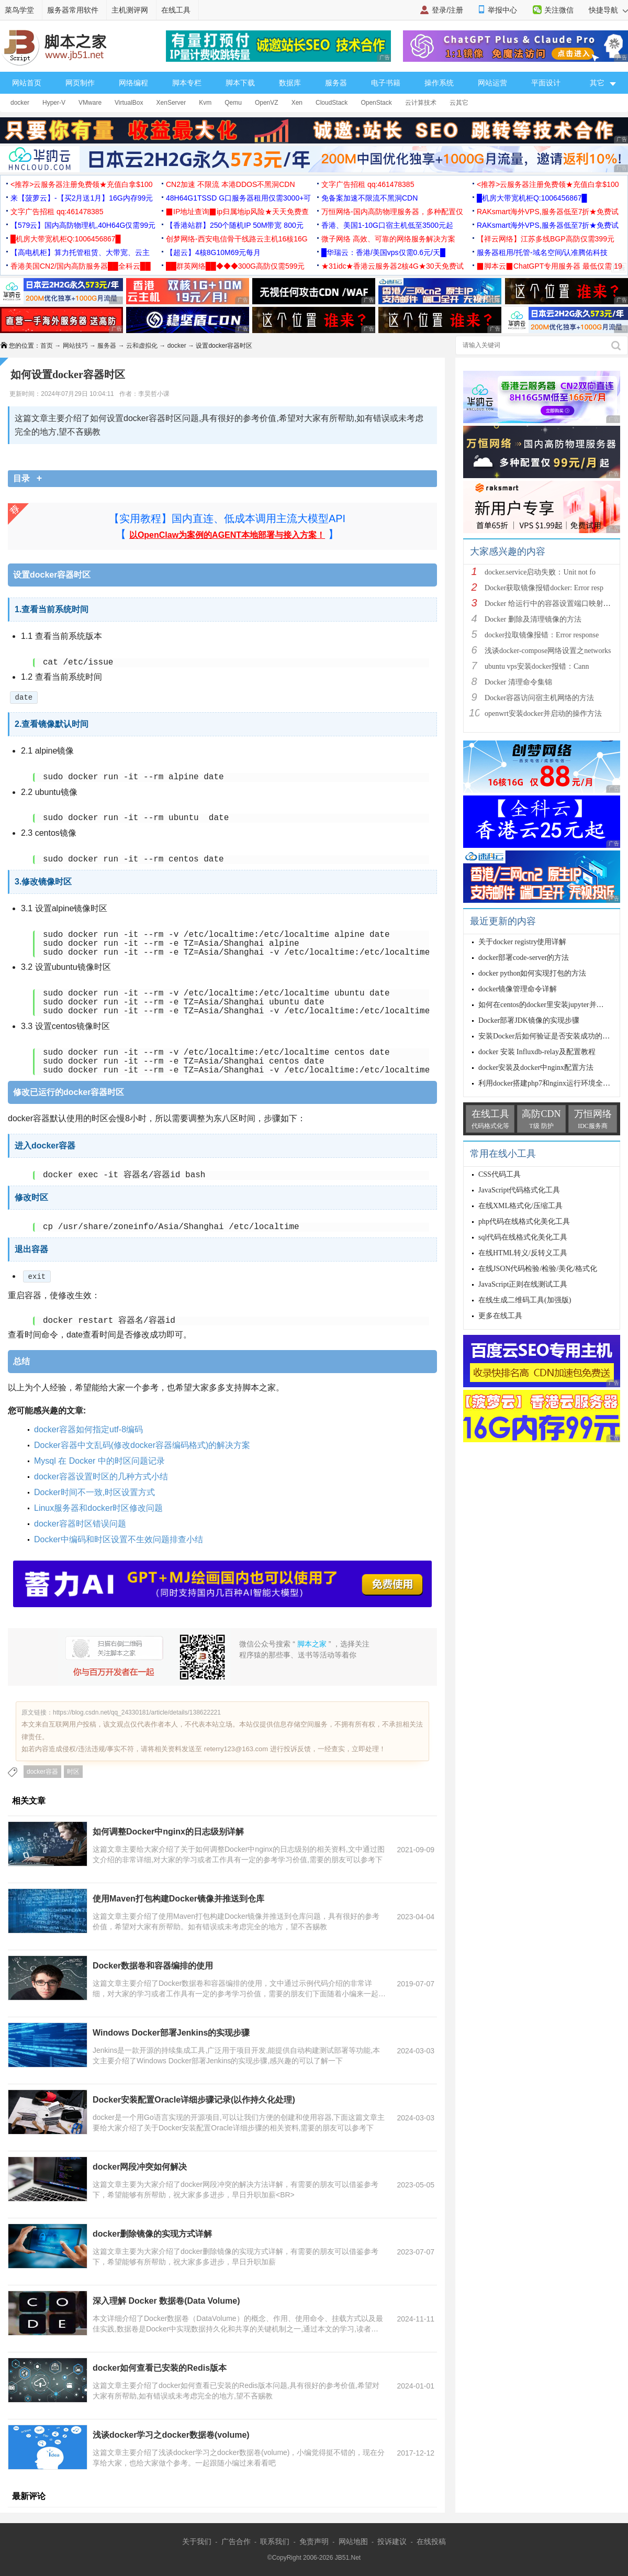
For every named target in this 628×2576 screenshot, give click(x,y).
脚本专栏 (186, 83)
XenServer (171, 102)
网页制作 (80, 83)
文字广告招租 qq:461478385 (367, 184)
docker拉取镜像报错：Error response (543, 635)
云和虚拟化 (142, 345)
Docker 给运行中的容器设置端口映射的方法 (555, 603)
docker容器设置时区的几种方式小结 (101, 1476)
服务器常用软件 (72, 10)
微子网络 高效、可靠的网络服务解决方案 (388, 239)
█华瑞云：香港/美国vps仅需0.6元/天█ (383, 252)
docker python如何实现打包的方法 (532, 973)
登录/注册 (447, 10)
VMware (90, 102)
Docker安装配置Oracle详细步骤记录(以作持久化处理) (194, 2099)
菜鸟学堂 (19, 10)
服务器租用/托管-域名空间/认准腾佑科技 (542, 252)
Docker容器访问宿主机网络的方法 (539, 698)
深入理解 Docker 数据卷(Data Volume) (166, 2300)
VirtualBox (129, 102)
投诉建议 (392, 2541)
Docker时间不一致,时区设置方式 (94, 1492)
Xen (296, 102)
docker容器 (42, 1771)
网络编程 (133, 83)
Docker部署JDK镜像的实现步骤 (528, 1020)
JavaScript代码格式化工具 (519, 1190)
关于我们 (196, 2541)
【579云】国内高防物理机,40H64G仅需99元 (82, 225)
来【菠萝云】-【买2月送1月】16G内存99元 (81, 198)
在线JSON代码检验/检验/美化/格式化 (537, 1269)
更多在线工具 (500, 1316)
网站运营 (492, 83)
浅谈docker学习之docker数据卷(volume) (171, 2434)
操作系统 (439, 83)
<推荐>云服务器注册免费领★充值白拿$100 (81, 184)
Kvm (205, 102)
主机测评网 (129, 10)
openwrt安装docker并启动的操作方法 (543, 713)
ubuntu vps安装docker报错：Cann (537, 666)
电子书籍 (385, 83)
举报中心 (502, 10)
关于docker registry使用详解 (522, 942)
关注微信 (559, 10)
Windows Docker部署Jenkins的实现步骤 (171, 2032)
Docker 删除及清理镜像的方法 (533, 619)
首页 (46, 345)
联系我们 (274, 2541)
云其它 (459, 102)
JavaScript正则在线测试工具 (522, 1284)
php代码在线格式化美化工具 (524, 1221)
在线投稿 (431, 2541)
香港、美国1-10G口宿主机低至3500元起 (387, 225)
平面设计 (545, 83)
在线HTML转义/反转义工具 (522, 1253)
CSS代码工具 (499, 1174)
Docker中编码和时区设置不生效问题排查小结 (118, 1539)
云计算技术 (420, 102)
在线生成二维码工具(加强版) (524, 1300)
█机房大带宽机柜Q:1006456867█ (532, 198)
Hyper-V (53, 102)
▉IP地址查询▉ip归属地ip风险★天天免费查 (237, 211)
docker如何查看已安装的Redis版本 (160, 2367)
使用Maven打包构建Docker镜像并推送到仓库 (178, 1898)
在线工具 (175, 10)
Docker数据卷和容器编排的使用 (153, 1965)
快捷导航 (608, 10)
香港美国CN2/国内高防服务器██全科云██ (80, 266)
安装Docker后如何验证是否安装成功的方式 (547, 1036)
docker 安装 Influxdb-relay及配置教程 (537, 1052)
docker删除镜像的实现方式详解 (152, 2233)
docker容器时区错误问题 (80, 1523)
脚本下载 (240, 83)
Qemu (233, 102)
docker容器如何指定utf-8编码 (88, 1429)
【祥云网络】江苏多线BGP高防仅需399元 (545, 239)
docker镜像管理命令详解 (517, 989)
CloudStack (331, 102)
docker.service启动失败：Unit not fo (540, 572)
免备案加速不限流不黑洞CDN (369, 198)
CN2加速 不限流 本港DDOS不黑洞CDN (230, 184)
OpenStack (376, 102)
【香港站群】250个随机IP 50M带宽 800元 (235, 225)
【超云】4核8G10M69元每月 (213, 252)
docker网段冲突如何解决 (140, 2166)
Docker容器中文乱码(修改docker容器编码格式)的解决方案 (142, 1445)
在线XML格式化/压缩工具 (520, 1206)
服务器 (336, 83)
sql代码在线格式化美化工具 (522, 1237)
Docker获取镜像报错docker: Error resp (544, 588)
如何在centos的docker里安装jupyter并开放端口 (552, 1005)
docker (19, 102)
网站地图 (353, 2541)
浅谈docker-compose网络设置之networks (548, 651)
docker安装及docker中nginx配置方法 (535, 1067)
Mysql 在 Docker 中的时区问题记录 (99, 1460)
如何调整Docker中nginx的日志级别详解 (168, 1831)
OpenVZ (266, 102)
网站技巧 (75, 345)
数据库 (290, 83)
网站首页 (26, 83)
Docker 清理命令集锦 (518, 682)
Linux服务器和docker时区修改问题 (98, 1507)
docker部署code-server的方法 (523, 957)
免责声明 (314, 2541)
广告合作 (236, 2541)
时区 (73, 1771)
